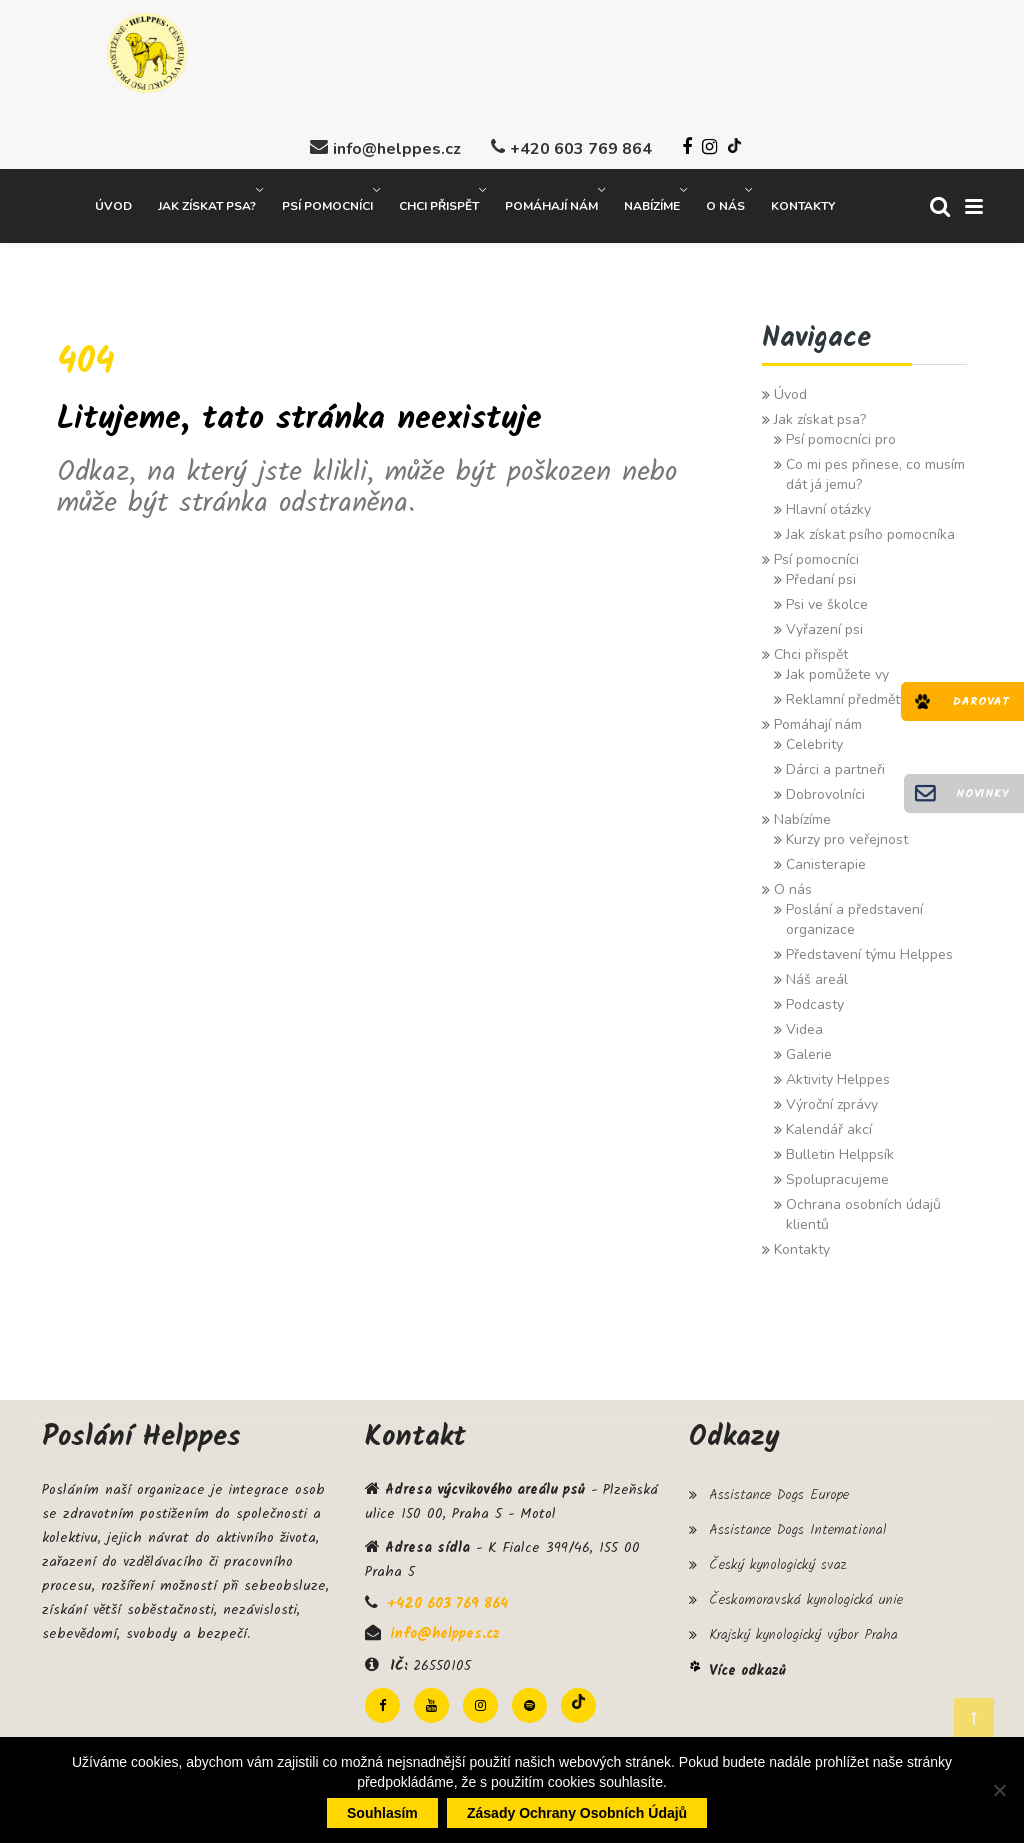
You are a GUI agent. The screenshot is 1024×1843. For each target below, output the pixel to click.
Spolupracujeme (837, 1174)
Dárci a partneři (835, 764)
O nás (725, 201)
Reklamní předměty (846, 694)
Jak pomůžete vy (837, 669)
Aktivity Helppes (838, 1074)
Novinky (982, 793)
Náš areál (817, 974)
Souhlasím (382, 1813)
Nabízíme (652, 201)
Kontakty (803, 201)
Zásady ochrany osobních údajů (577, 1813)
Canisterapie (826, 859)
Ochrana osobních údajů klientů (863, 1209)
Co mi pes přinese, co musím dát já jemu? (875, 469)
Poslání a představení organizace (854, 914)
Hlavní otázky (828, 504)
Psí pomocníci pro (841, 434)
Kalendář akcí (829, 1124)
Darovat (981, 701)
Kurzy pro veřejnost (847, 834)
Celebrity (814, 739)
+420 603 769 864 (581, 144)
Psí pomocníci (327, 201)
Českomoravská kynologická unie (806, 1596)
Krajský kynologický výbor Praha (803, 1631)
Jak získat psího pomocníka (870, 529)
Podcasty (815, 999)
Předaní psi (821, 574)
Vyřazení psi (824, 624)
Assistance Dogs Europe (779, 1490)
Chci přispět (439, 201)
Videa (804, 1024)
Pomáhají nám (551, 201)
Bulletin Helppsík (840, 1149)
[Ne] (999, 1790)
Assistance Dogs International (797, 1525)
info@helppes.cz (397, 144)
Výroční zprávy (832, 1099)
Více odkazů (747, 1666)
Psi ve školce (827, 599)
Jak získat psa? (207, 201)
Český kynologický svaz (777, 1560)
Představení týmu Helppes (869, 949)
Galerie (809, 1049)
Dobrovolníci (825, 789)
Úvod (113, 201)
